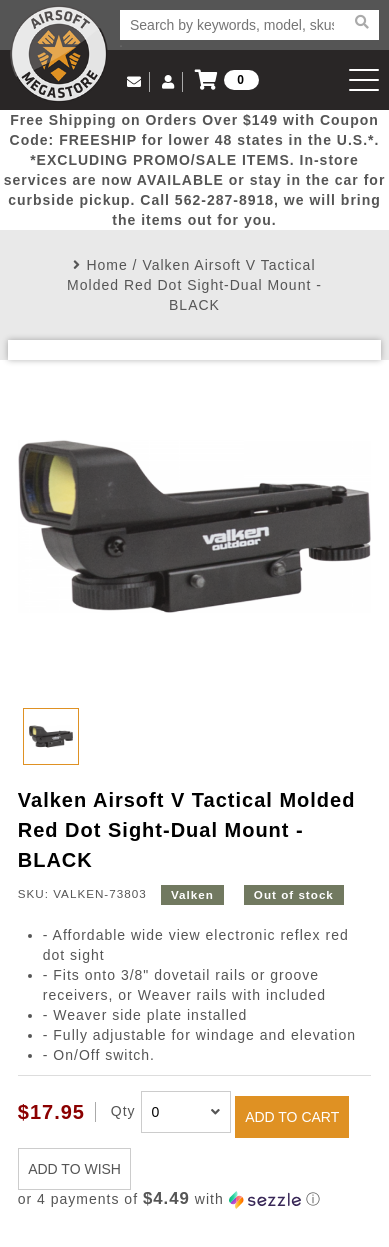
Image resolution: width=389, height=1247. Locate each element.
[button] (194, 1199)
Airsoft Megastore (59, 54)
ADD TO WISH (74, 1169)
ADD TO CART (292, 1117)
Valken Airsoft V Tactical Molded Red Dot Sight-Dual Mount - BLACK (194, 285)
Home (106, 265)
